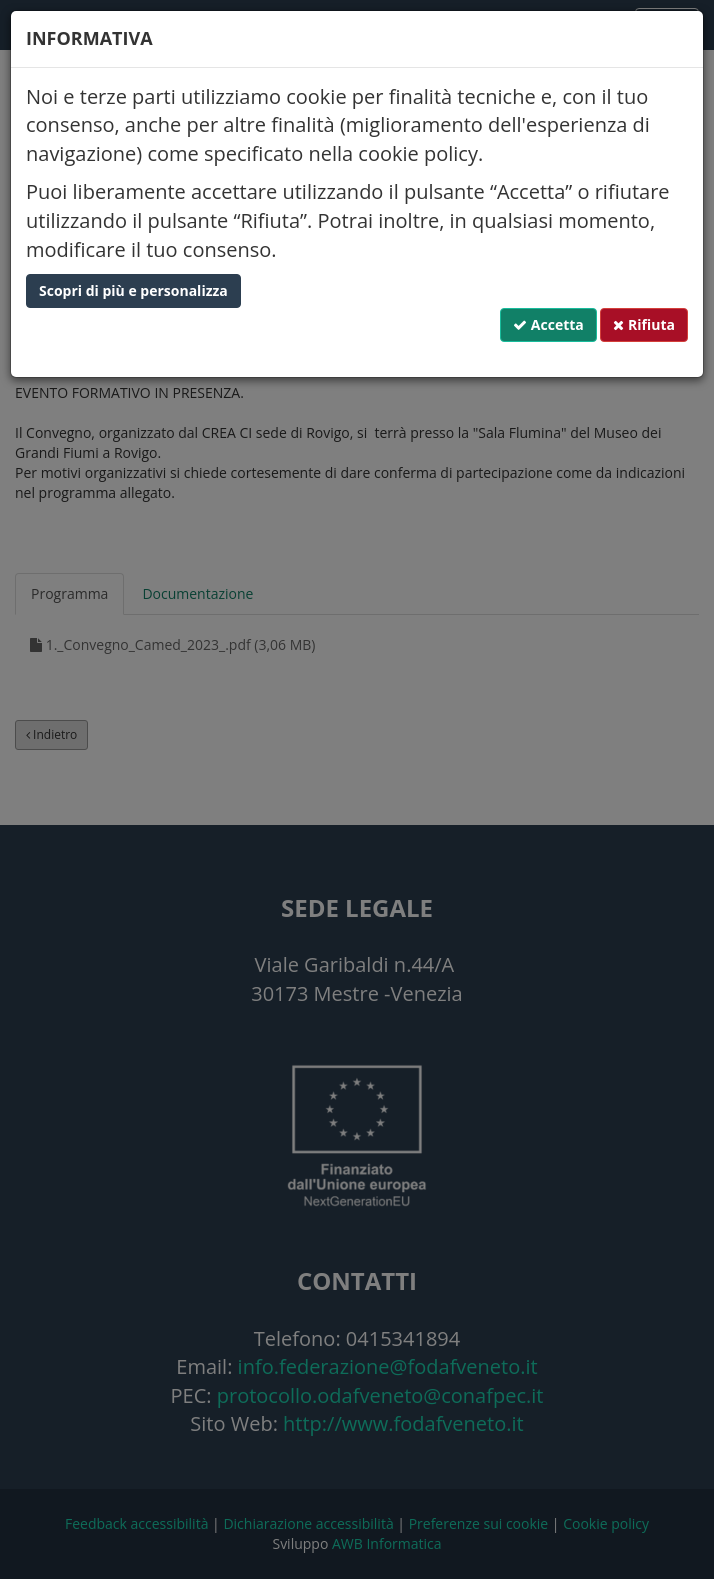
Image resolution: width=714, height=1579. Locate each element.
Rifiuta (644, 324)
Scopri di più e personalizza (133, 290)
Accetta (548, 324)
